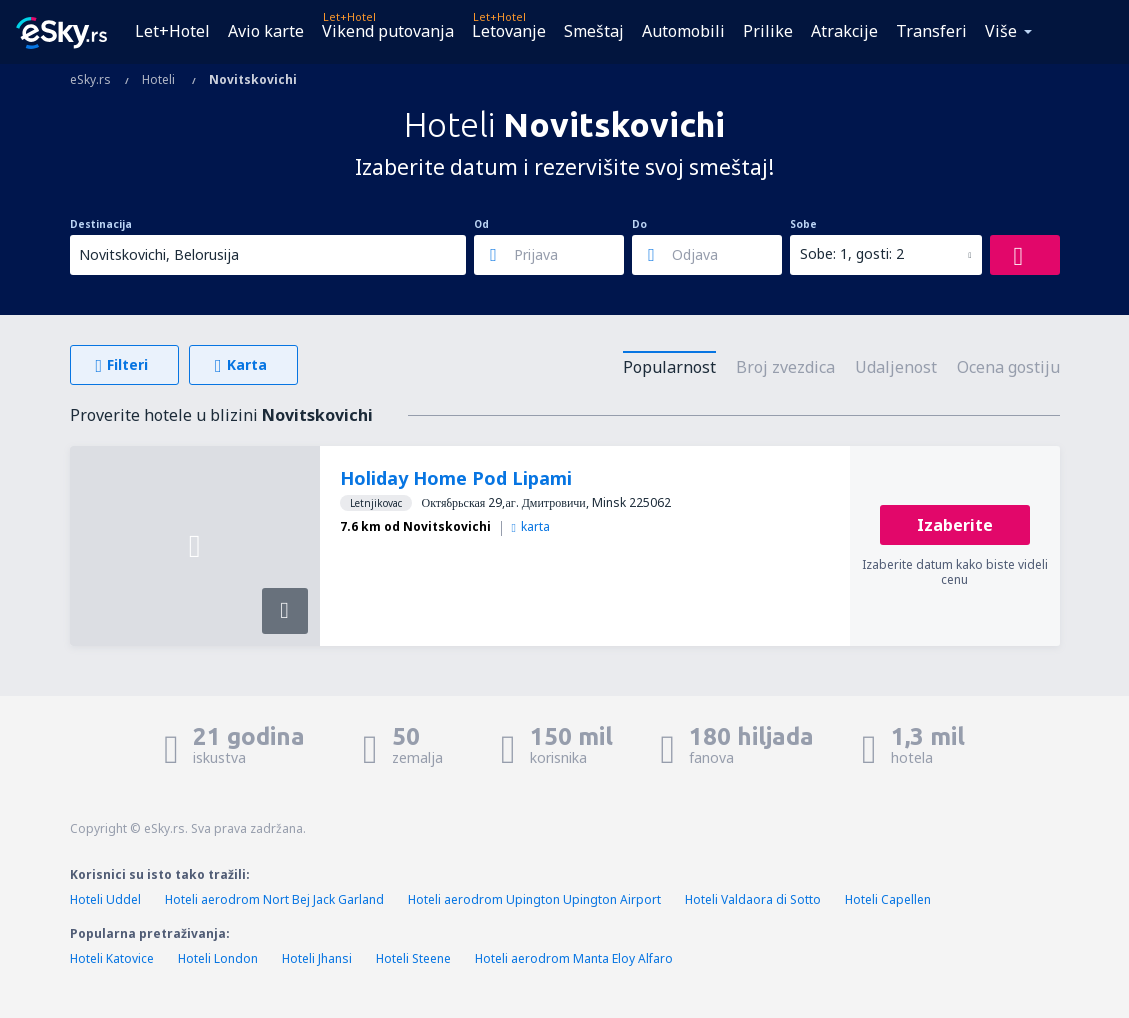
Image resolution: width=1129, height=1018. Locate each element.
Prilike (768, 31)
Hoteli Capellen (888, 899)
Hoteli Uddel (105, 899)
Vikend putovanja (388, 31)
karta (531, 526)
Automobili (683, 31)
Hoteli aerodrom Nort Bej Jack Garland (274, 899)
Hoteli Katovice (112, 958)
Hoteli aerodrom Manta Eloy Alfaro (574, 958)
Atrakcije (844, 31)
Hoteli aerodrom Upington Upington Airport (534, 899)
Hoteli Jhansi (317, 958)
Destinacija (101, 224)
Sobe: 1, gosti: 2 (852, 253)
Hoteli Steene (413, 958)
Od (481, 224)
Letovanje (509, 31)
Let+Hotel (172, 31)
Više (1001, 31)
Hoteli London (218, 958)
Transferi (931, 31)
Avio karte (266, 31)
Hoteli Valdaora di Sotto (753, 899)
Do (639, 224)
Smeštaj (594, 31)
